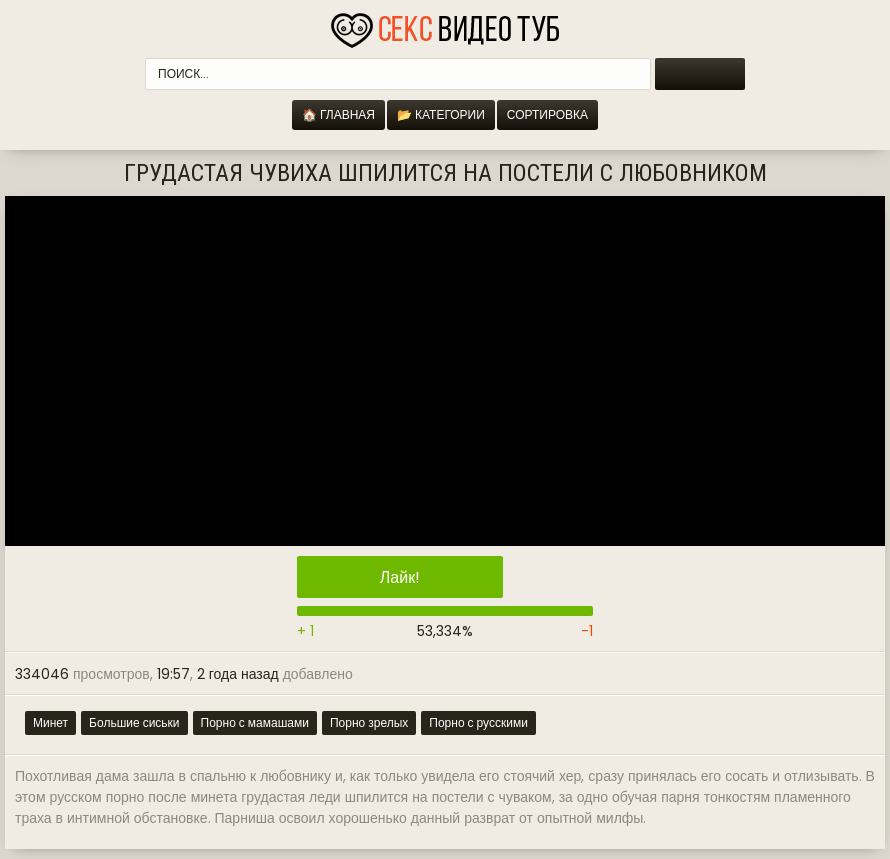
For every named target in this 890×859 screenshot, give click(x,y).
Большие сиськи (134, 722)
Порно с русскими (478, 722)
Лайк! (400, 577)
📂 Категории (441, 114)
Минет (50, 722)
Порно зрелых (369, 722)
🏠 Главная (338, 114)
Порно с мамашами (255, 722)
